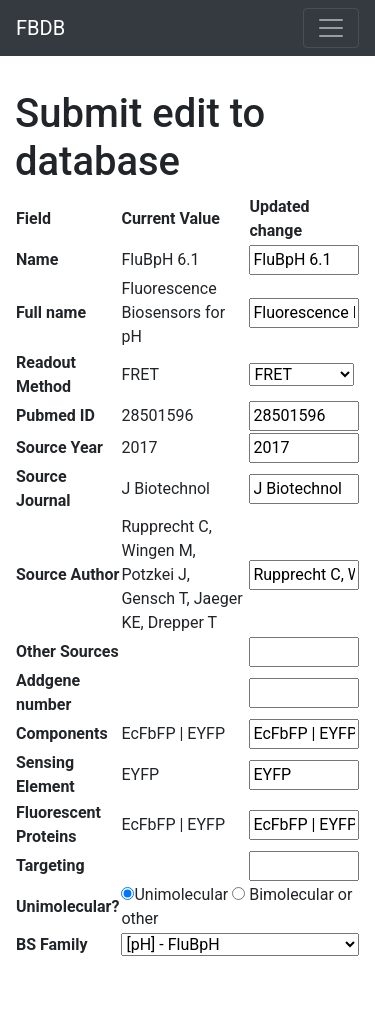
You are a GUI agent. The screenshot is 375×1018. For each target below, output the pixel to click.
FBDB (40, 28)
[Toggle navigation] (331, 28)
